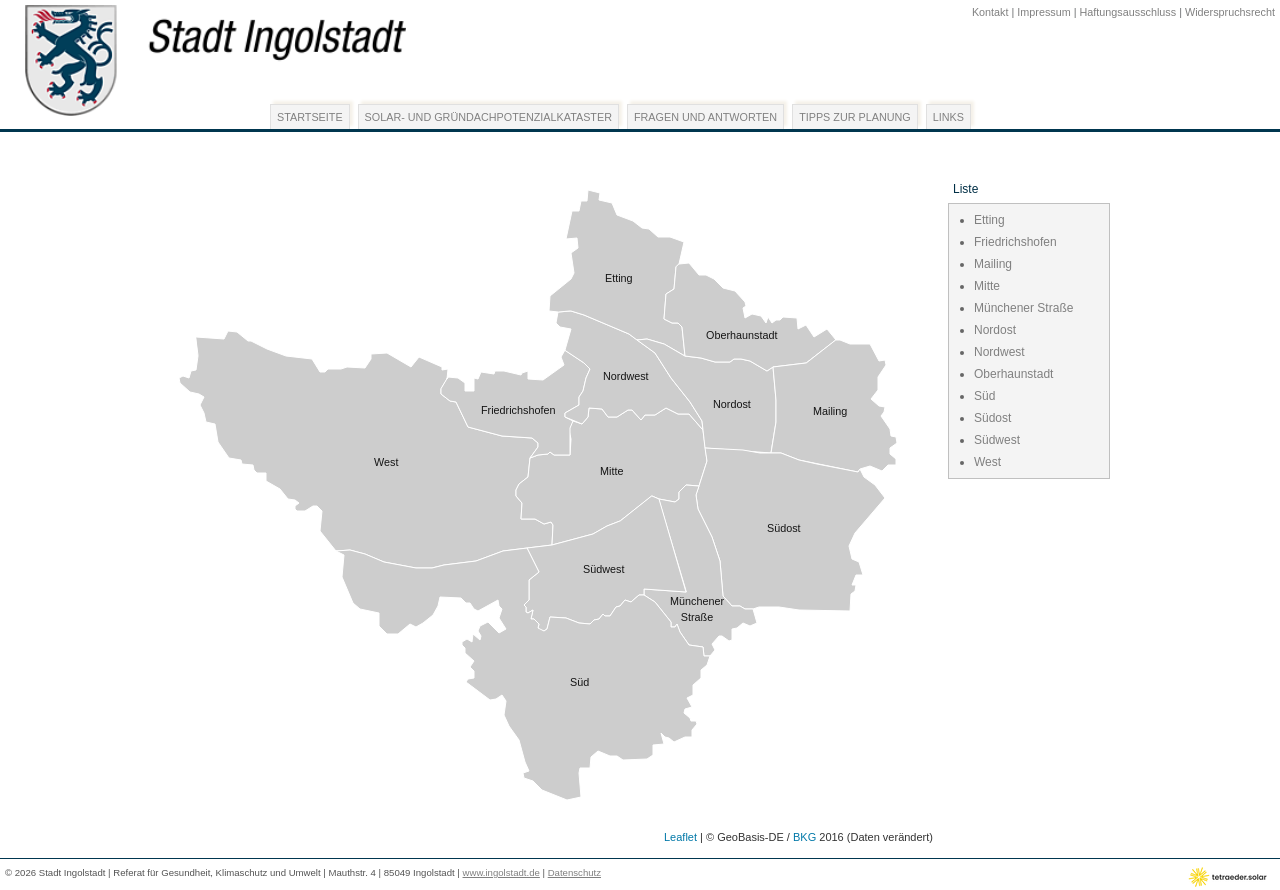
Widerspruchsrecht (1230, 12)
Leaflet (680, 837)
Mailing (993, 264)
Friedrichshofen (1015, 242)
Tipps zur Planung (855, 117)
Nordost (995, 330)
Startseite (310, 117)
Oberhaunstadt (1013, 374)
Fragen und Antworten (705, 117)
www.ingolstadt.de (501, 872)
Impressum (1043, 12)
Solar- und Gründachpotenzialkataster (488, 117)
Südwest (997, 440)
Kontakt (990, 12)
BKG (804, 837)
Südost (992, 418)
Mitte (987, 286)
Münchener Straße (1023, 308)
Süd (984, 396)
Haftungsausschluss (1128, 12)
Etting (989, 220)
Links (948, 117)
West (987, 462)
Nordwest (999, 352)
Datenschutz (574, 872)
